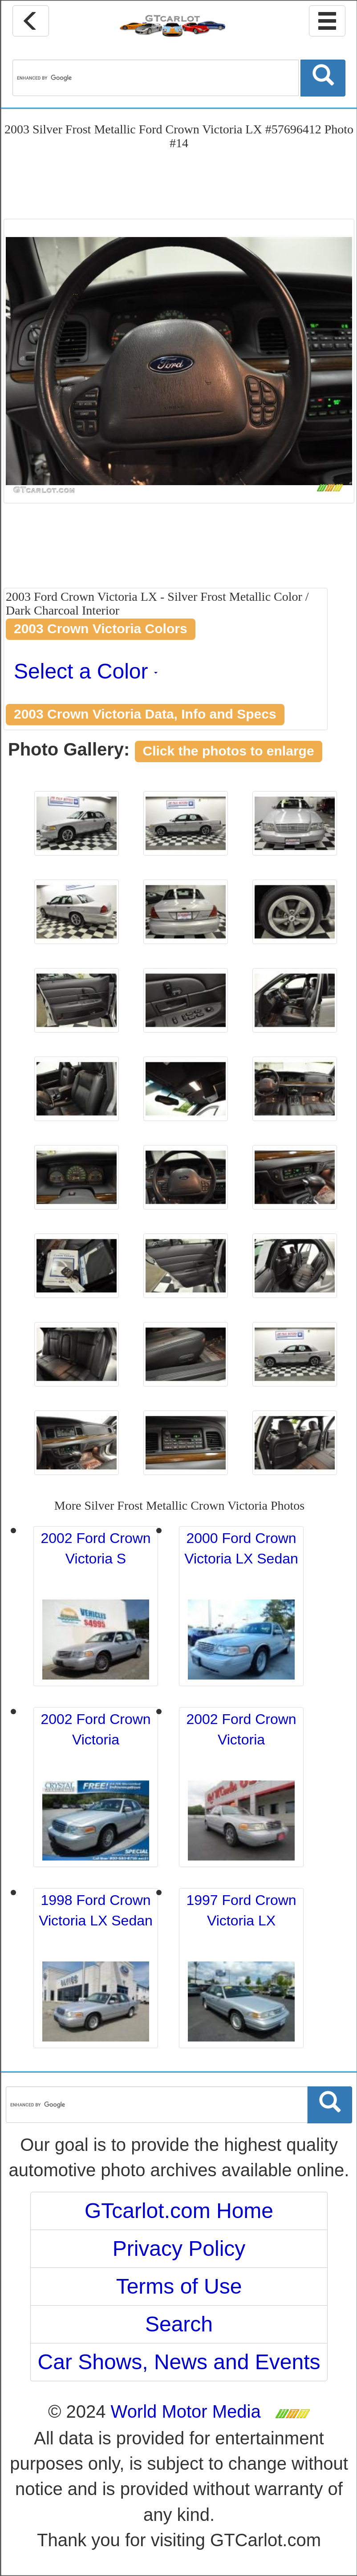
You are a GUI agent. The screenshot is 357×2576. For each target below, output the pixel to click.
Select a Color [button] (86, 671)
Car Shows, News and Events (179, 2362)
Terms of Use (179, 2286)
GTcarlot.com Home (179, 2210)
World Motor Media (186, 2411)
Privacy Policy (179, 2248)
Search (179, 2324)
